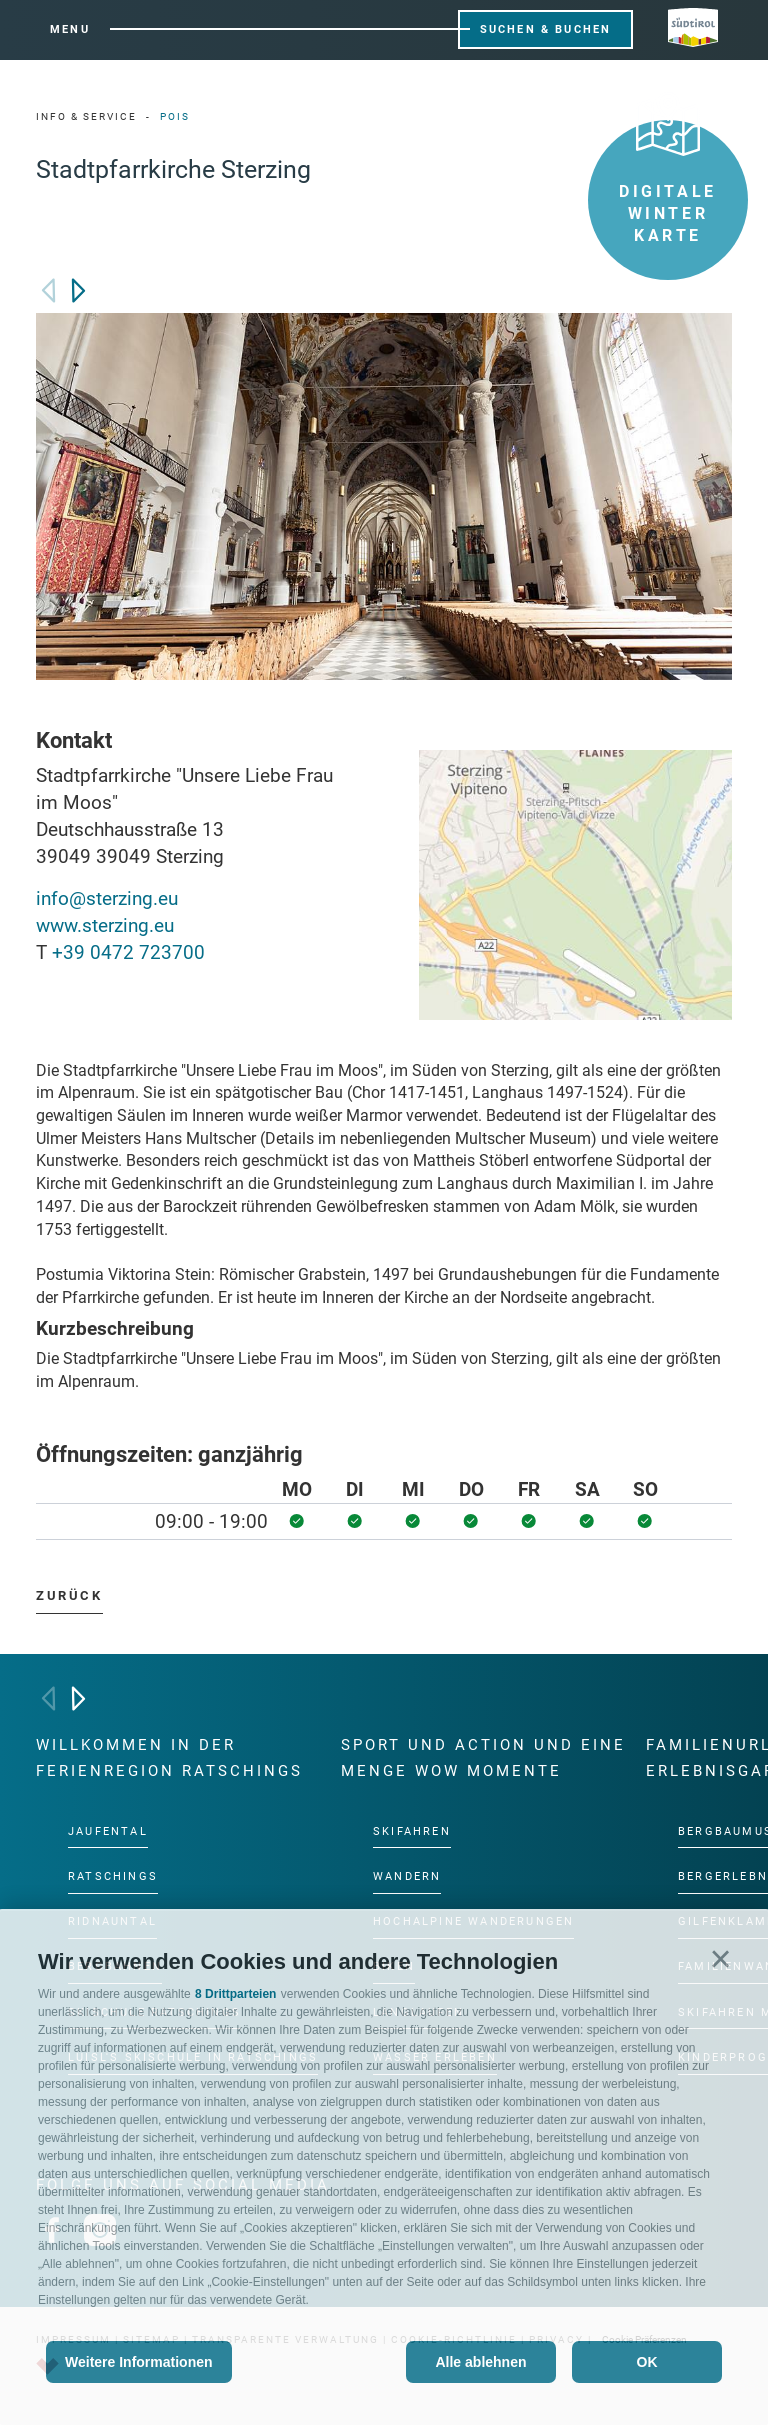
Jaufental (108, 1830)
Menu (70, 29)
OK (647, 2362)
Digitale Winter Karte (668, 182)
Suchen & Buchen (546, 29)
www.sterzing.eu (105, 925)
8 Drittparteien (235, 1994)
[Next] (78, 290)
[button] (720, 1958)
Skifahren (412, 1830)
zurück (69, 1595)
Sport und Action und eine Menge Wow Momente (483, 1758)
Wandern (407, 1875)
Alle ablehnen (480, 2362)
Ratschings (113, 1875)
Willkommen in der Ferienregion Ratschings (169, 1758)
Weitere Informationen (139, 2362)
